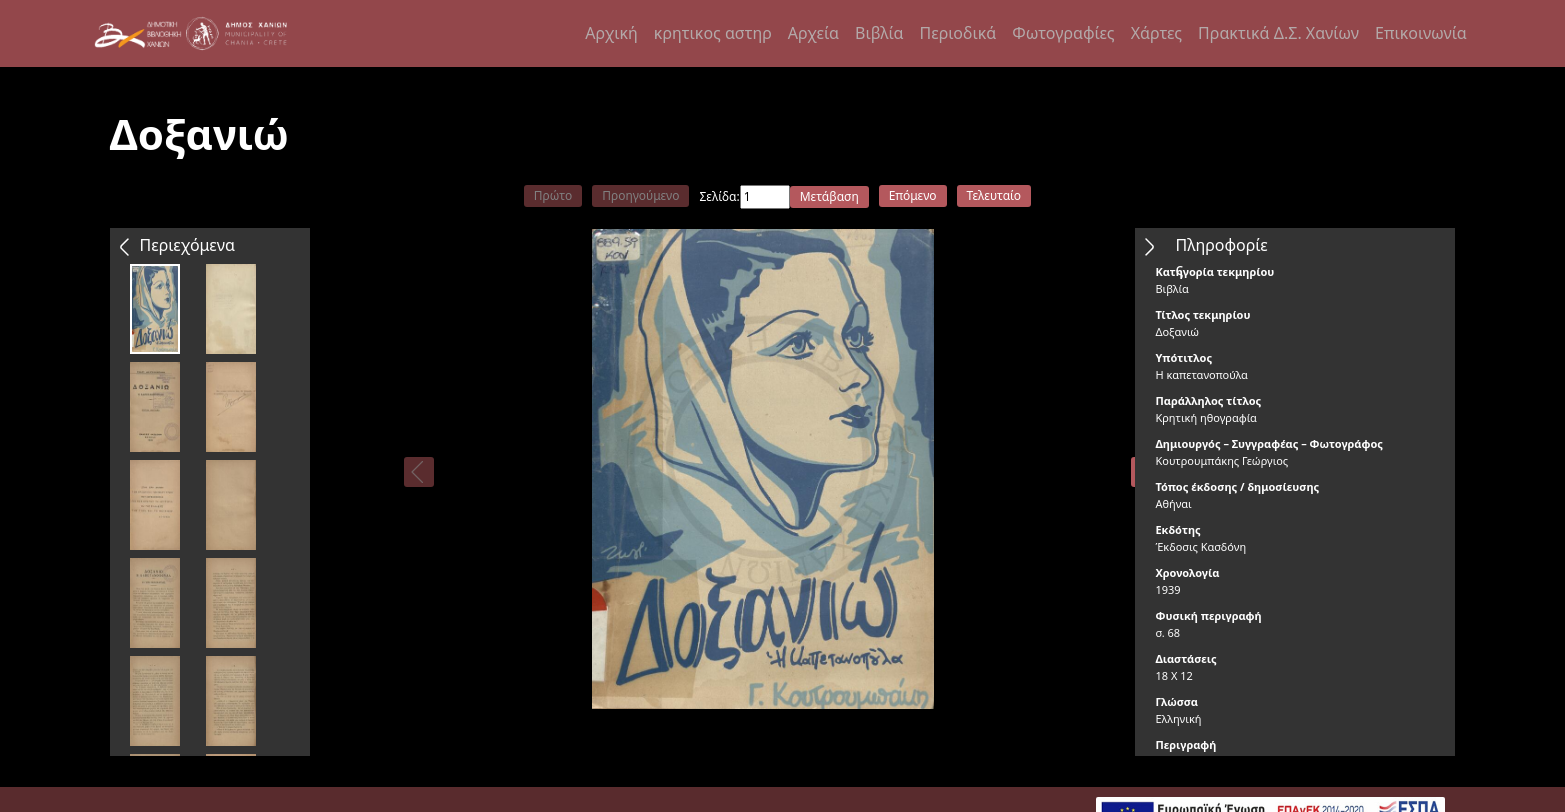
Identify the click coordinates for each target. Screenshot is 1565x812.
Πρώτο (553, 195)
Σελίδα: (719, 196)
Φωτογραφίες (1063, 33)
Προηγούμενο (640, 195)
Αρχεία (813, 33)
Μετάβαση (829, 196)
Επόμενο (913, 195)
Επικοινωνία (1421, 33)
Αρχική (611, 33)
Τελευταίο (994, 195)
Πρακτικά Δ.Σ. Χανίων (1278, 33)
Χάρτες (1156, 33)
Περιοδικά (958, 33)
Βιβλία (879, 33)
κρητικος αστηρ (713, 33)
